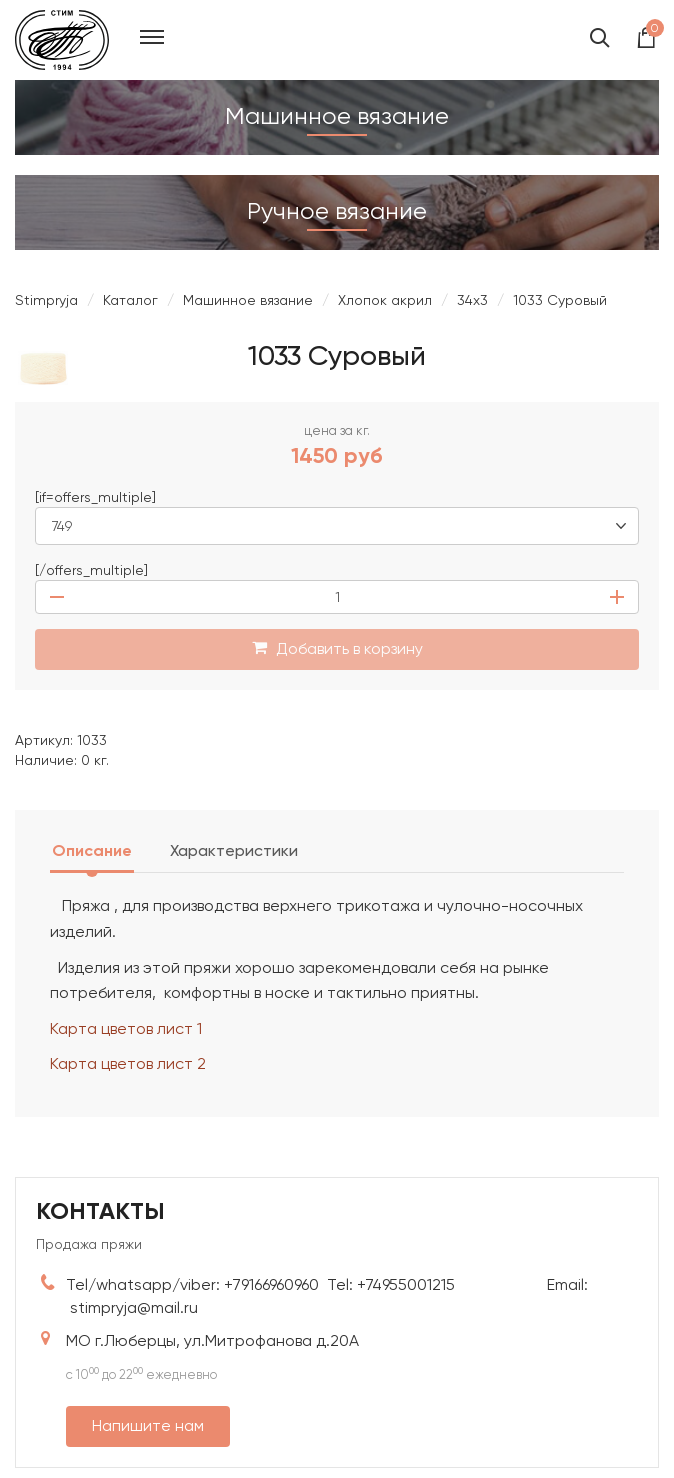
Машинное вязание (248, 300)
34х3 (472, 300)
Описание (92, 850)
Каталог (130, 300)
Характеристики (234, 850)
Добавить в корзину (337, 648)
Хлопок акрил (385, 300)
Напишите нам (148, 1425)
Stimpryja (46, 300)
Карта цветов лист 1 (126, 1028)
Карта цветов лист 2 (128, 1063)
